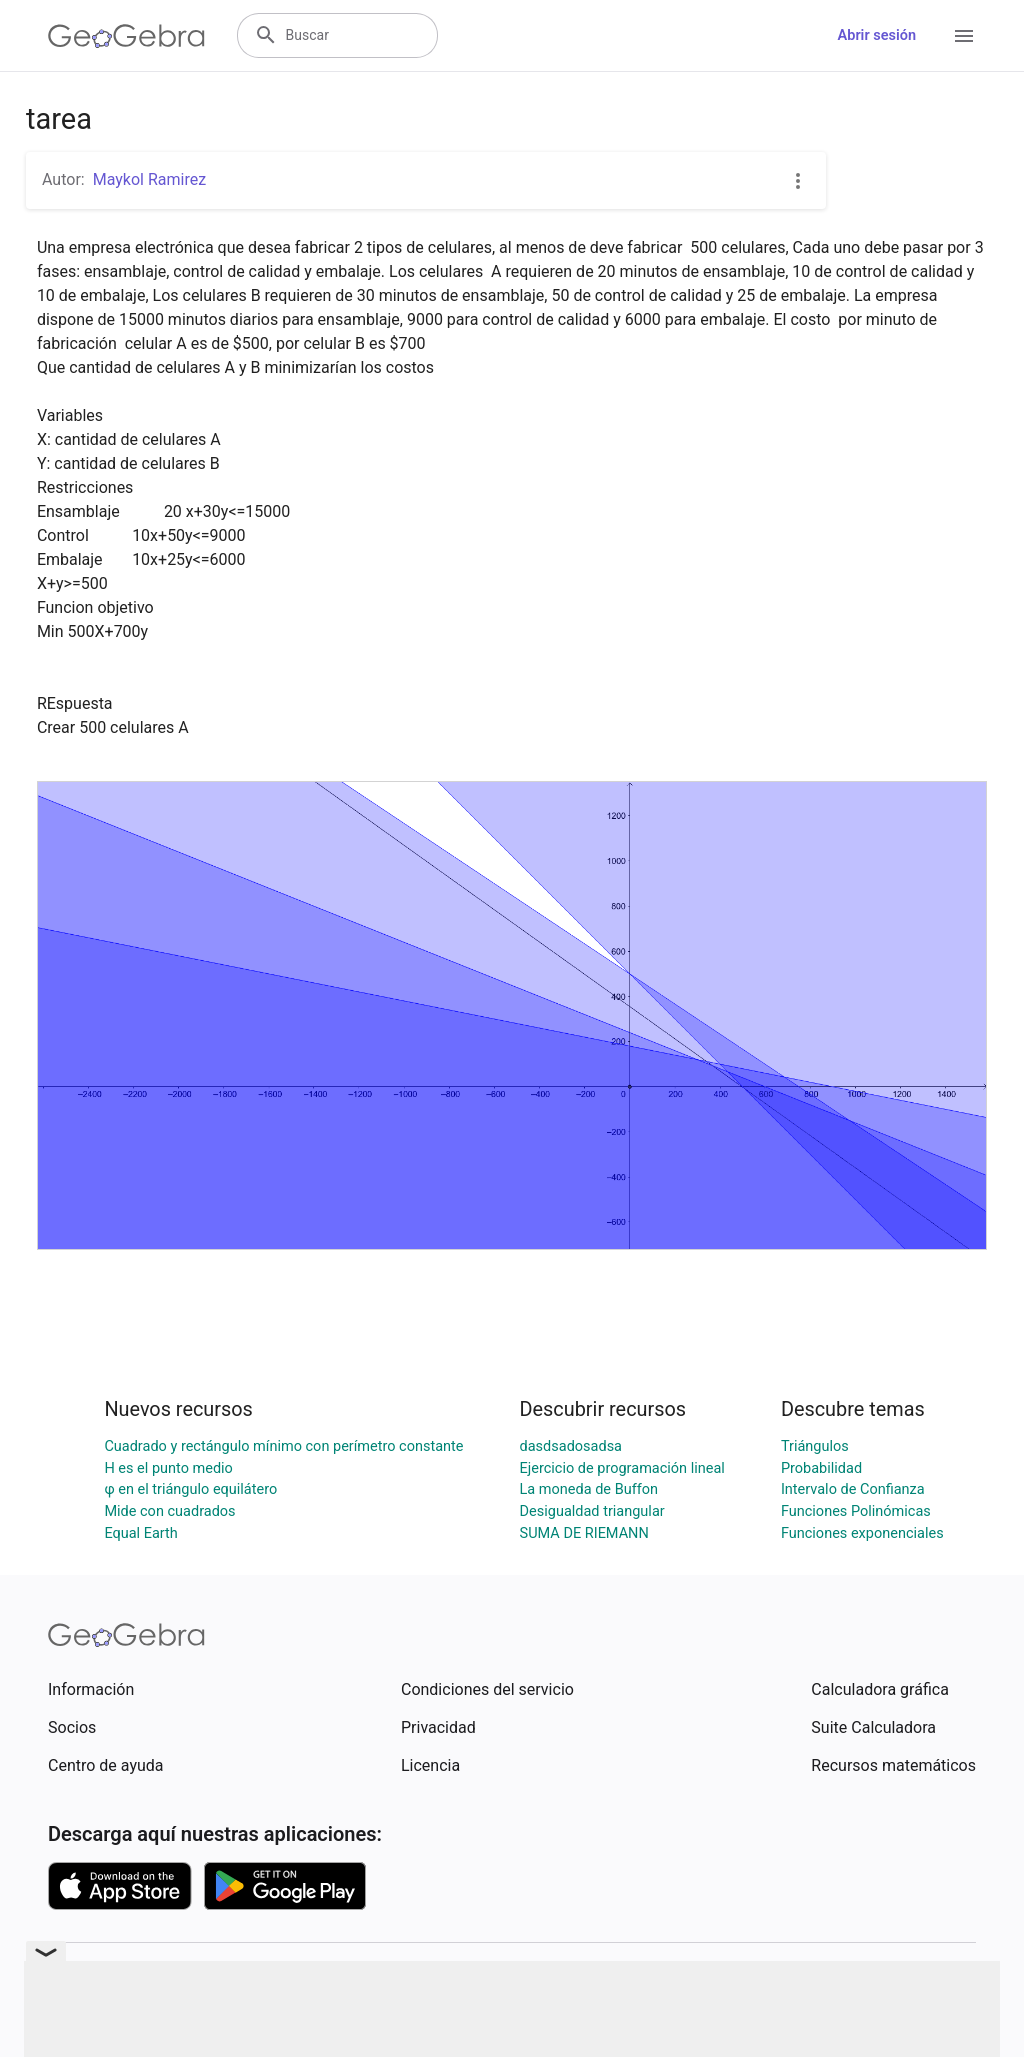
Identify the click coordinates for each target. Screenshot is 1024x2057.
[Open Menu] (964, 36)
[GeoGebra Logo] (126, 36)
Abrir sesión (877, 35)
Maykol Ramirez (149, 179)
